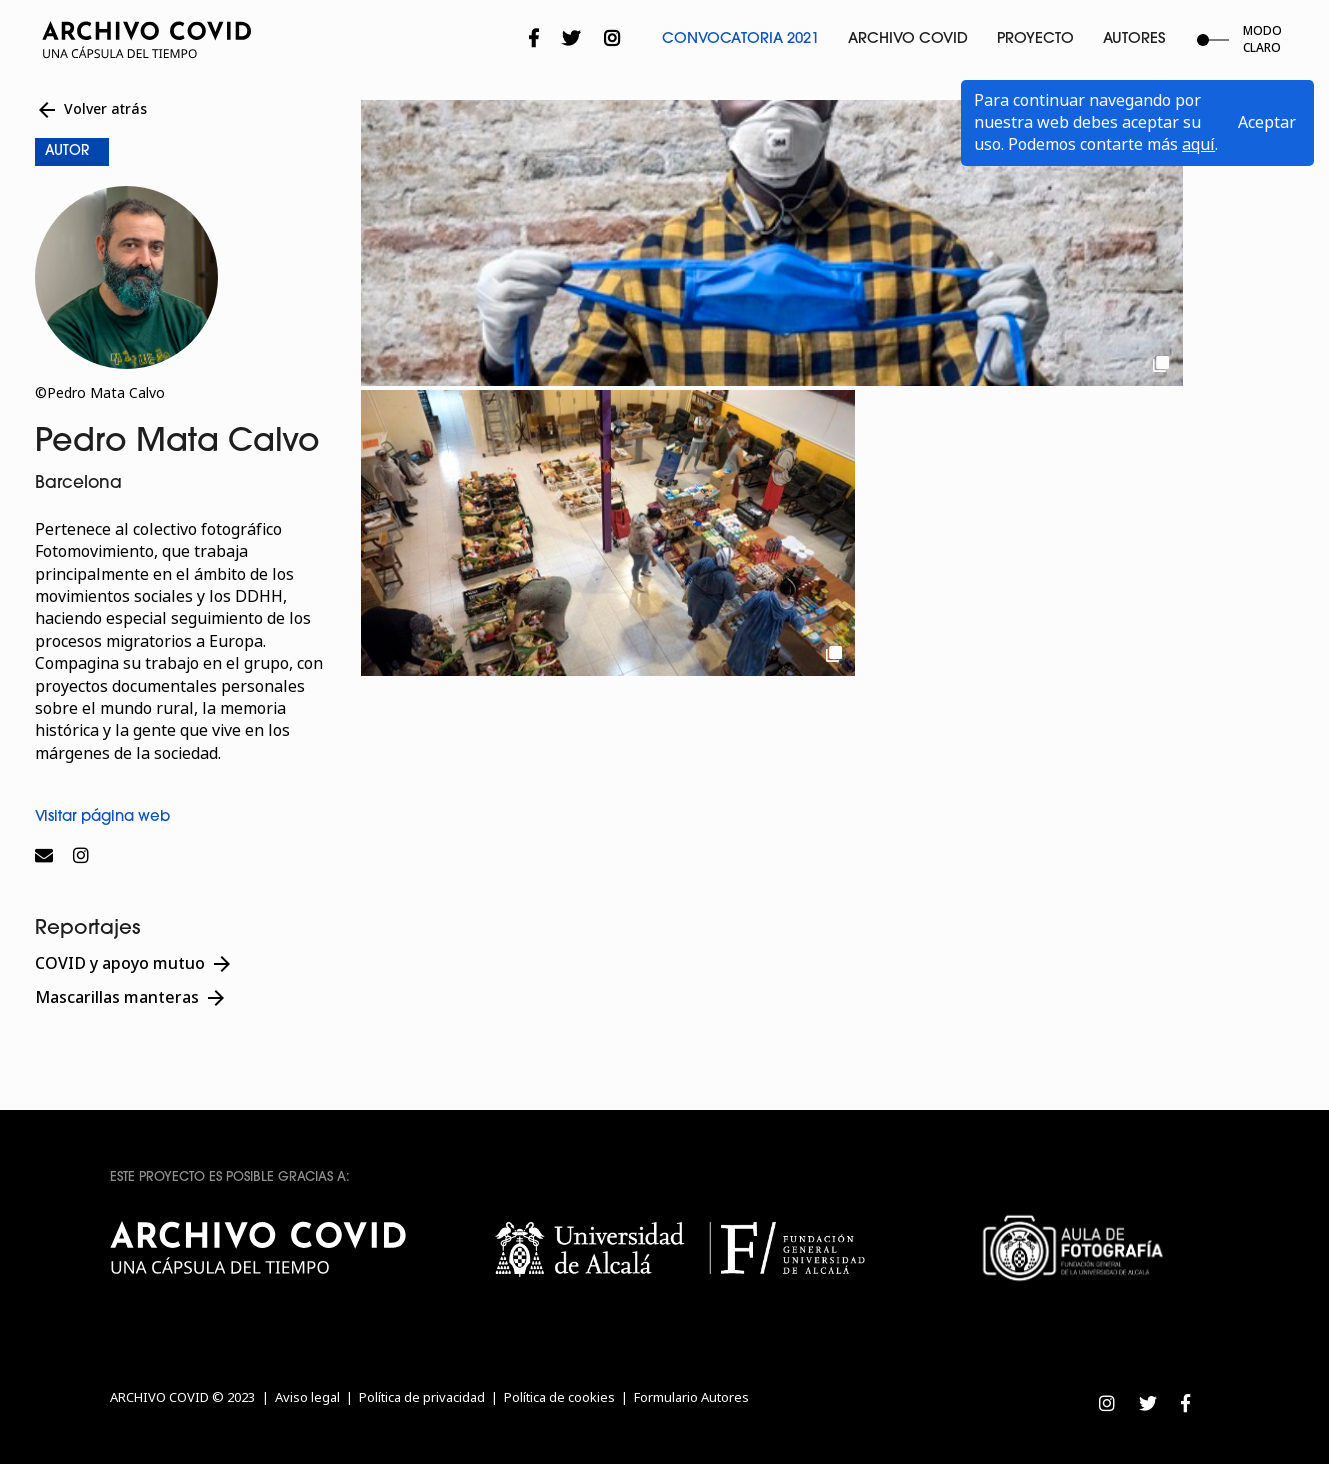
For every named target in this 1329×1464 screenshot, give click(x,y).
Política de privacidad (422, 1397)
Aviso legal (307, 1397)
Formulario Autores (691, 1397)
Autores (1134, 39)
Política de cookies (559, 1397)
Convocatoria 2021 (740, 39)
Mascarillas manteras (131, 998)
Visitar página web (102, 817)
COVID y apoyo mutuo (134, 964)
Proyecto (1035, 39)
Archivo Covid (908, 39)
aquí (1198, 144)
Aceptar (1267, 122)
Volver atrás (91, 110)
